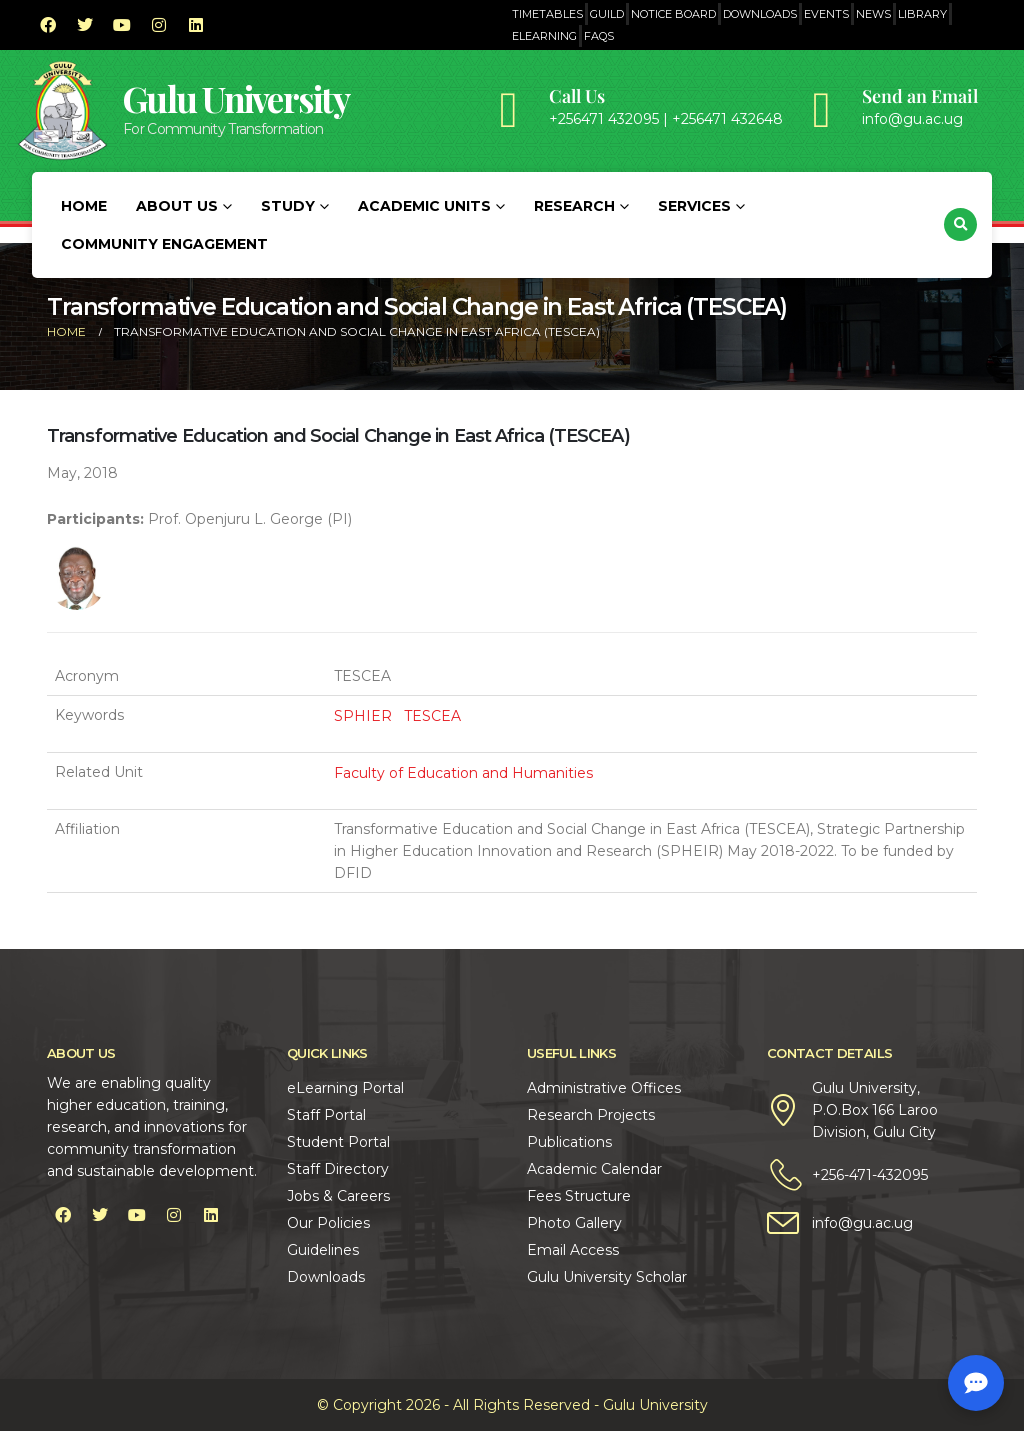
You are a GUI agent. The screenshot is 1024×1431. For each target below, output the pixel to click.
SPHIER (363, 716)
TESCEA (432, 716)
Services (694, 206)
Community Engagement (164, 244)
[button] (960, 224)
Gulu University (236, 98)
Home (84, 206)
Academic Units (424, 206)
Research (574, 206)
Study (288, 206)
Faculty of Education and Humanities (463, 773)
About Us (177, 206)
